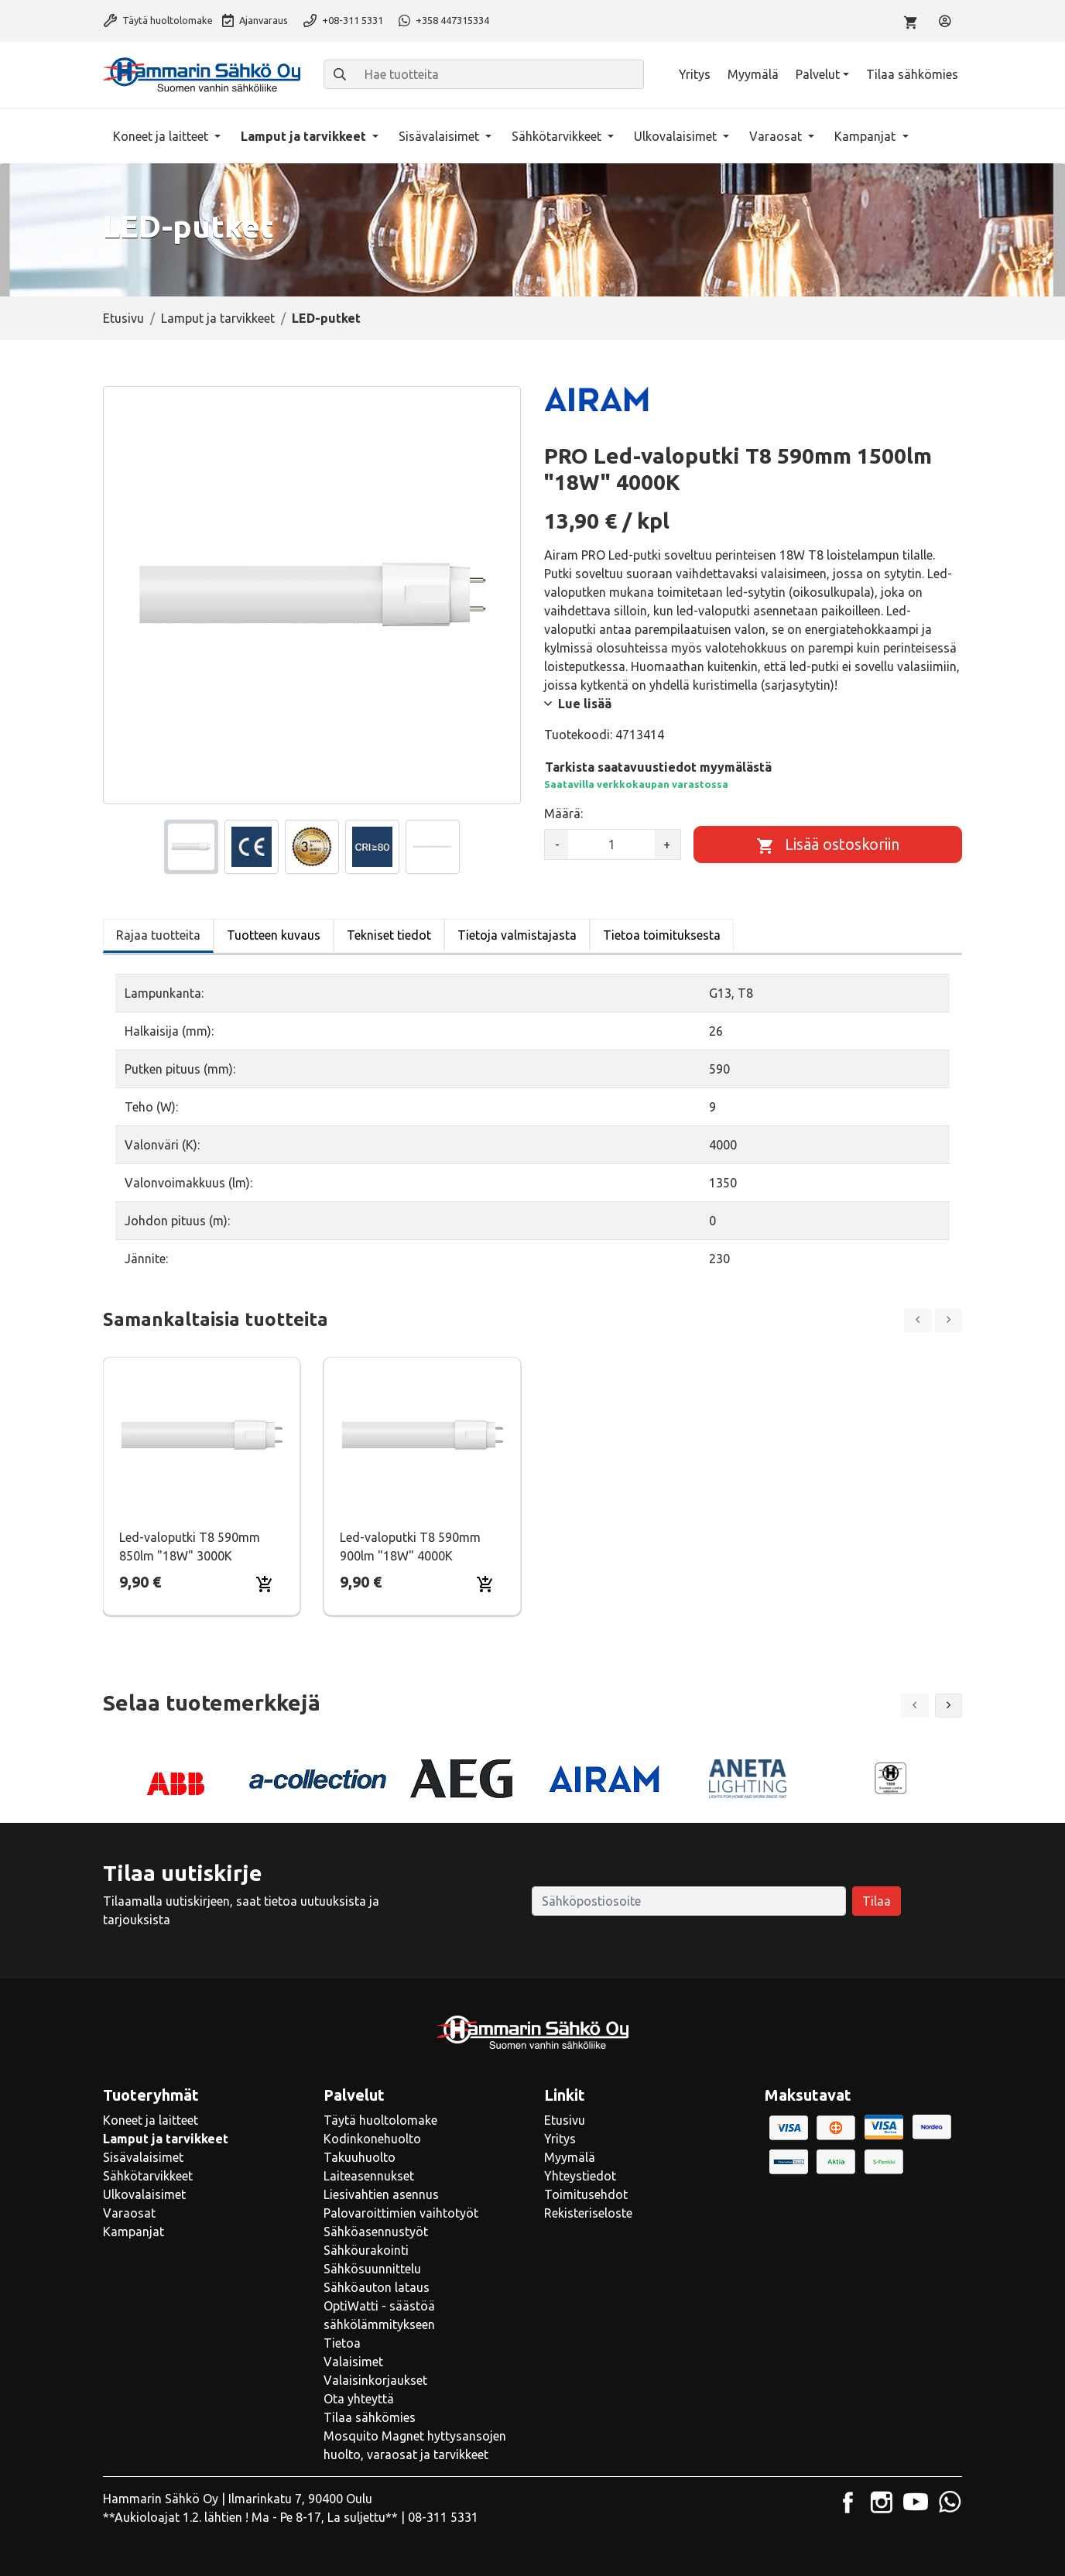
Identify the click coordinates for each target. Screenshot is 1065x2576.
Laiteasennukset (369, 2176)
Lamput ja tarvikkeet (305, 136)
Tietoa (342, 2343)
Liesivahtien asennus (381, 2194)
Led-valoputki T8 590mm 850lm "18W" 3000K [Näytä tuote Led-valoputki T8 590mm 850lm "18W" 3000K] (189, 1546)
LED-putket (326, 318)
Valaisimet (353, 2362)
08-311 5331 (443, 2517)
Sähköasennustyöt (376, 2232)
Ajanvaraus (255, 20)
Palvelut (818, 74)
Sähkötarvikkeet (558, 136)
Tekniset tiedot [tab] (389, 935)
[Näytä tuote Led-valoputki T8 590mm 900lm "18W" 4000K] (422, 1435)
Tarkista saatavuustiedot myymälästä (658, 767)
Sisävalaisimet (440, 136)
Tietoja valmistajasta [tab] (517, 935)
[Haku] (339, 74)
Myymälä (753, 74)
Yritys (695, 74)
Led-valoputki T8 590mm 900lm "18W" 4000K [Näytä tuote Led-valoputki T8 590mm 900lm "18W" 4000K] (410, 1546)
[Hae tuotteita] (499, 74)
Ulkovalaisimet (677, 136)
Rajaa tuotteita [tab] (158, 935)
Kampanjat (866, 136)
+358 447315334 (444, 20)
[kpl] (611, 844)
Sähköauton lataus (377, 2287)
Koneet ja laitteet (162, 136)
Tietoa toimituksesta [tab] (662, 935)
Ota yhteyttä (359, 2399)
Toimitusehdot (586, 2194)
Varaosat (777, 136)
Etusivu (123, 318)
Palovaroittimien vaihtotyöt (401, 2213)
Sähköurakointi (366, 2250)
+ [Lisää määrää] (666, 844)
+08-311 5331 (343, 20)
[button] (949, 1706)
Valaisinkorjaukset (375, 2380)
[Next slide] (949, 1320)
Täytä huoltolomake (158, 20)
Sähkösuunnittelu (372, 2269)
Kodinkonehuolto (372, 2139)
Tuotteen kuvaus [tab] (273, 935)
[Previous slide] (918, 1320)
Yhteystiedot (580, 2176)
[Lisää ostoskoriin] (827, 844)
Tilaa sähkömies (912, 74)
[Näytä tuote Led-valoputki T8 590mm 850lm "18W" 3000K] (201, 1435)
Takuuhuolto (360, 2157)
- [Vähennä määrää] (557, 844)
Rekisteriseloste (588, 2213)
